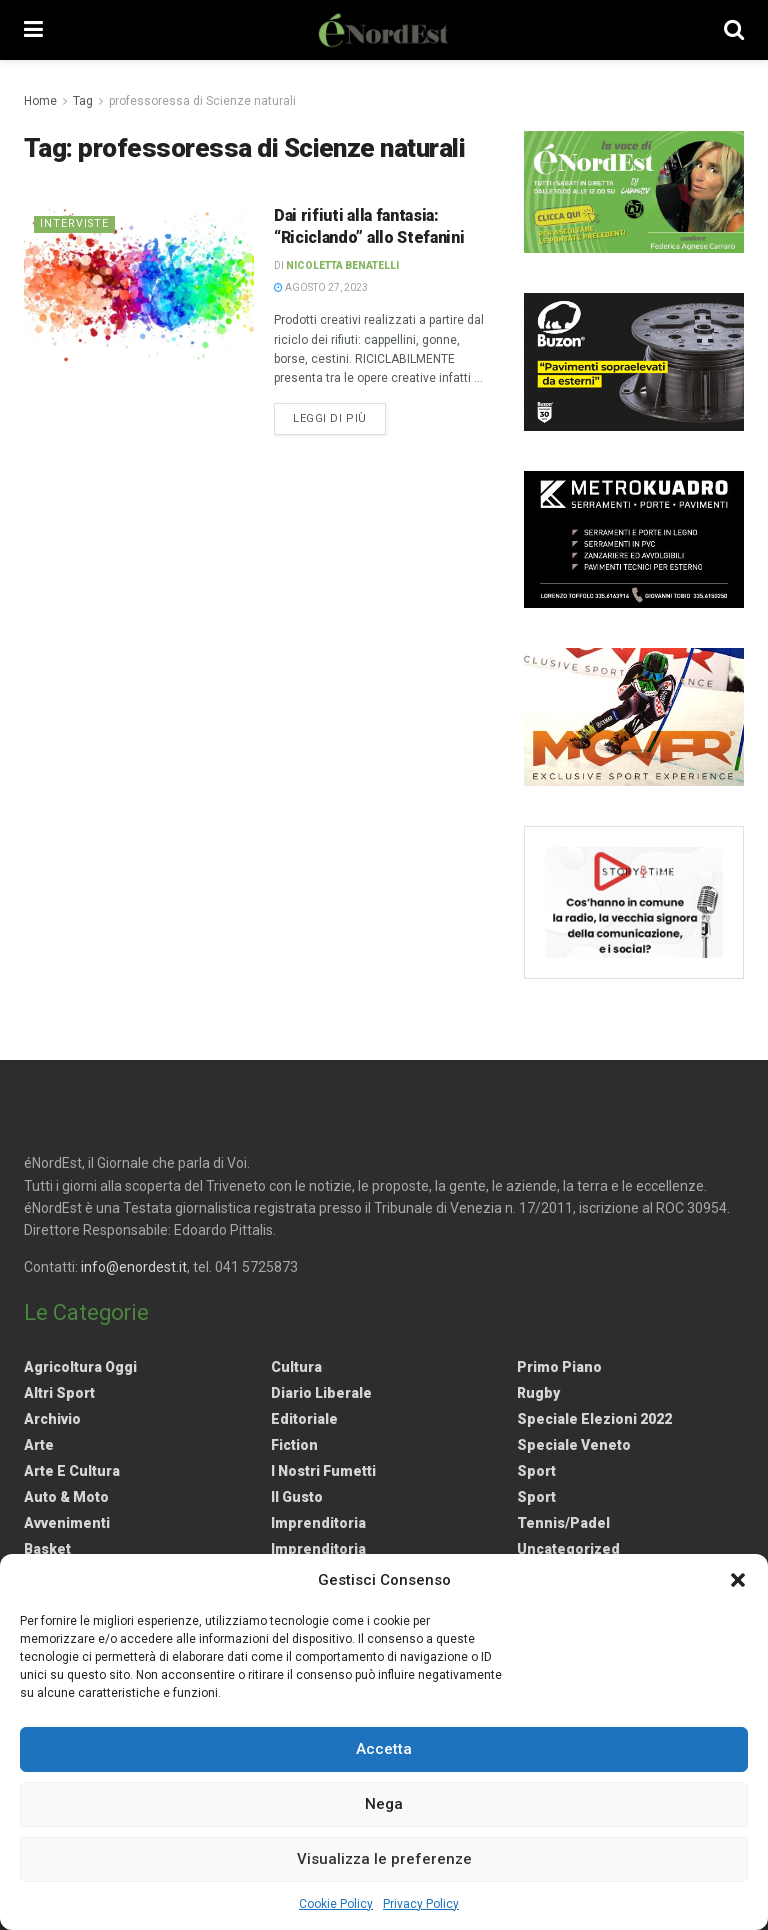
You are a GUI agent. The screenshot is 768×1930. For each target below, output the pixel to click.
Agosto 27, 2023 (321, 287)
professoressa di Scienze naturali (202, 101)
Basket (47, 1549)
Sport (536, 1471)
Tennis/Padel (563, 1523)
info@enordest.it (134, 1267)
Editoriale (304, 1419)
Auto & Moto (66, 1497)
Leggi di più (339, 417)
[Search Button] (734, 30)
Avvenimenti (67, 1523)
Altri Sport (59, 1393)
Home (40, 101)
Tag (83, 101)
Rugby (538, 1393)
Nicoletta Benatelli (342, 265)
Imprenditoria (318, 1523)
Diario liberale (321, 1393)
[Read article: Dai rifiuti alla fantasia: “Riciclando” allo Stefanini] (139, 287)
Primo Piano (559, 1367)
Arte (39, 1445)
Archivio (52, 1419)
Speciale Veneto (574, 1445)
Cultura (296, 1367)
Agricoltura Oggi (80, 1367)
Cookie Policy (336, 1904)
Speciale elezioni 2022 (594, 1419)
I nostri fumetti (323, 1471)
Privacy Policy (421, 1904)
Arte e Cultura (72, 1471)
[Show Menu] (33, 30)
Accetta (384, 1749)
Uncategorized (568, 1549)
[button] (738, 1580)
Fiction (294, 1445)
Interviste (75, 223)
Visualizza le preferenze (384, 1859)
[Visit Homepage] (384, 30)
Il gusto (297, 1497)
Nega (384, 1804)
